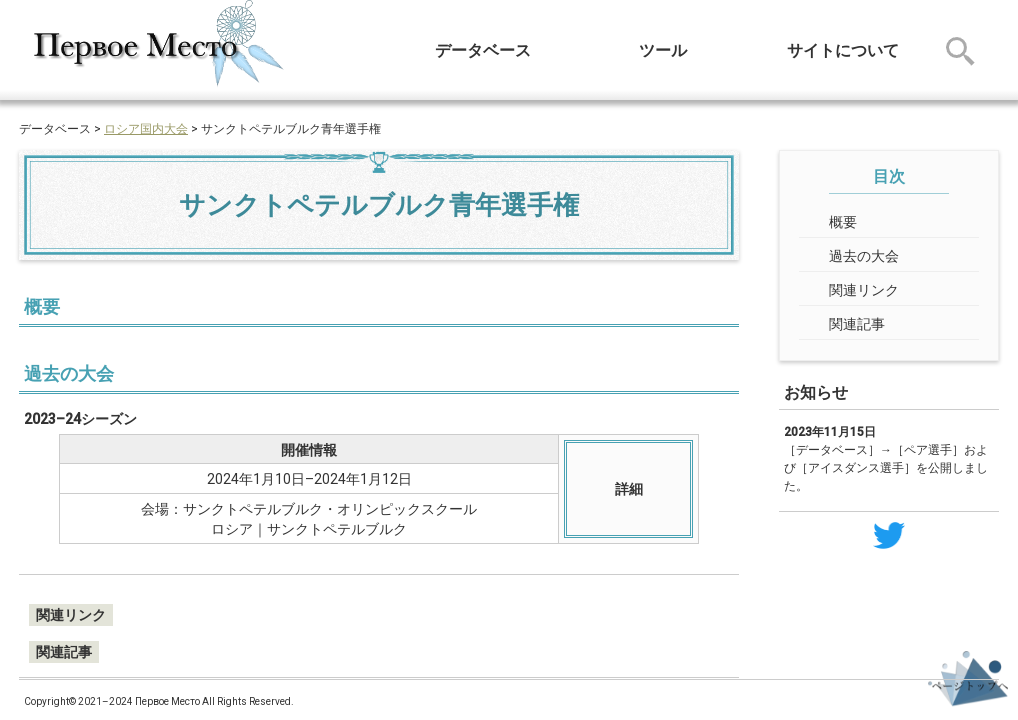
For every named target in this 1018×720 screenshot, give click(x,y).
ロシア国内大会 (146, 129)
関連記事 (857, 324)
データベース (483, 50)
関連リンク (864, 290)
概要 (843, 222)
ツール (663, 50)
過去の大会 (864, 256)
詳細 (629, 489)
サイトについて (843, 50)
